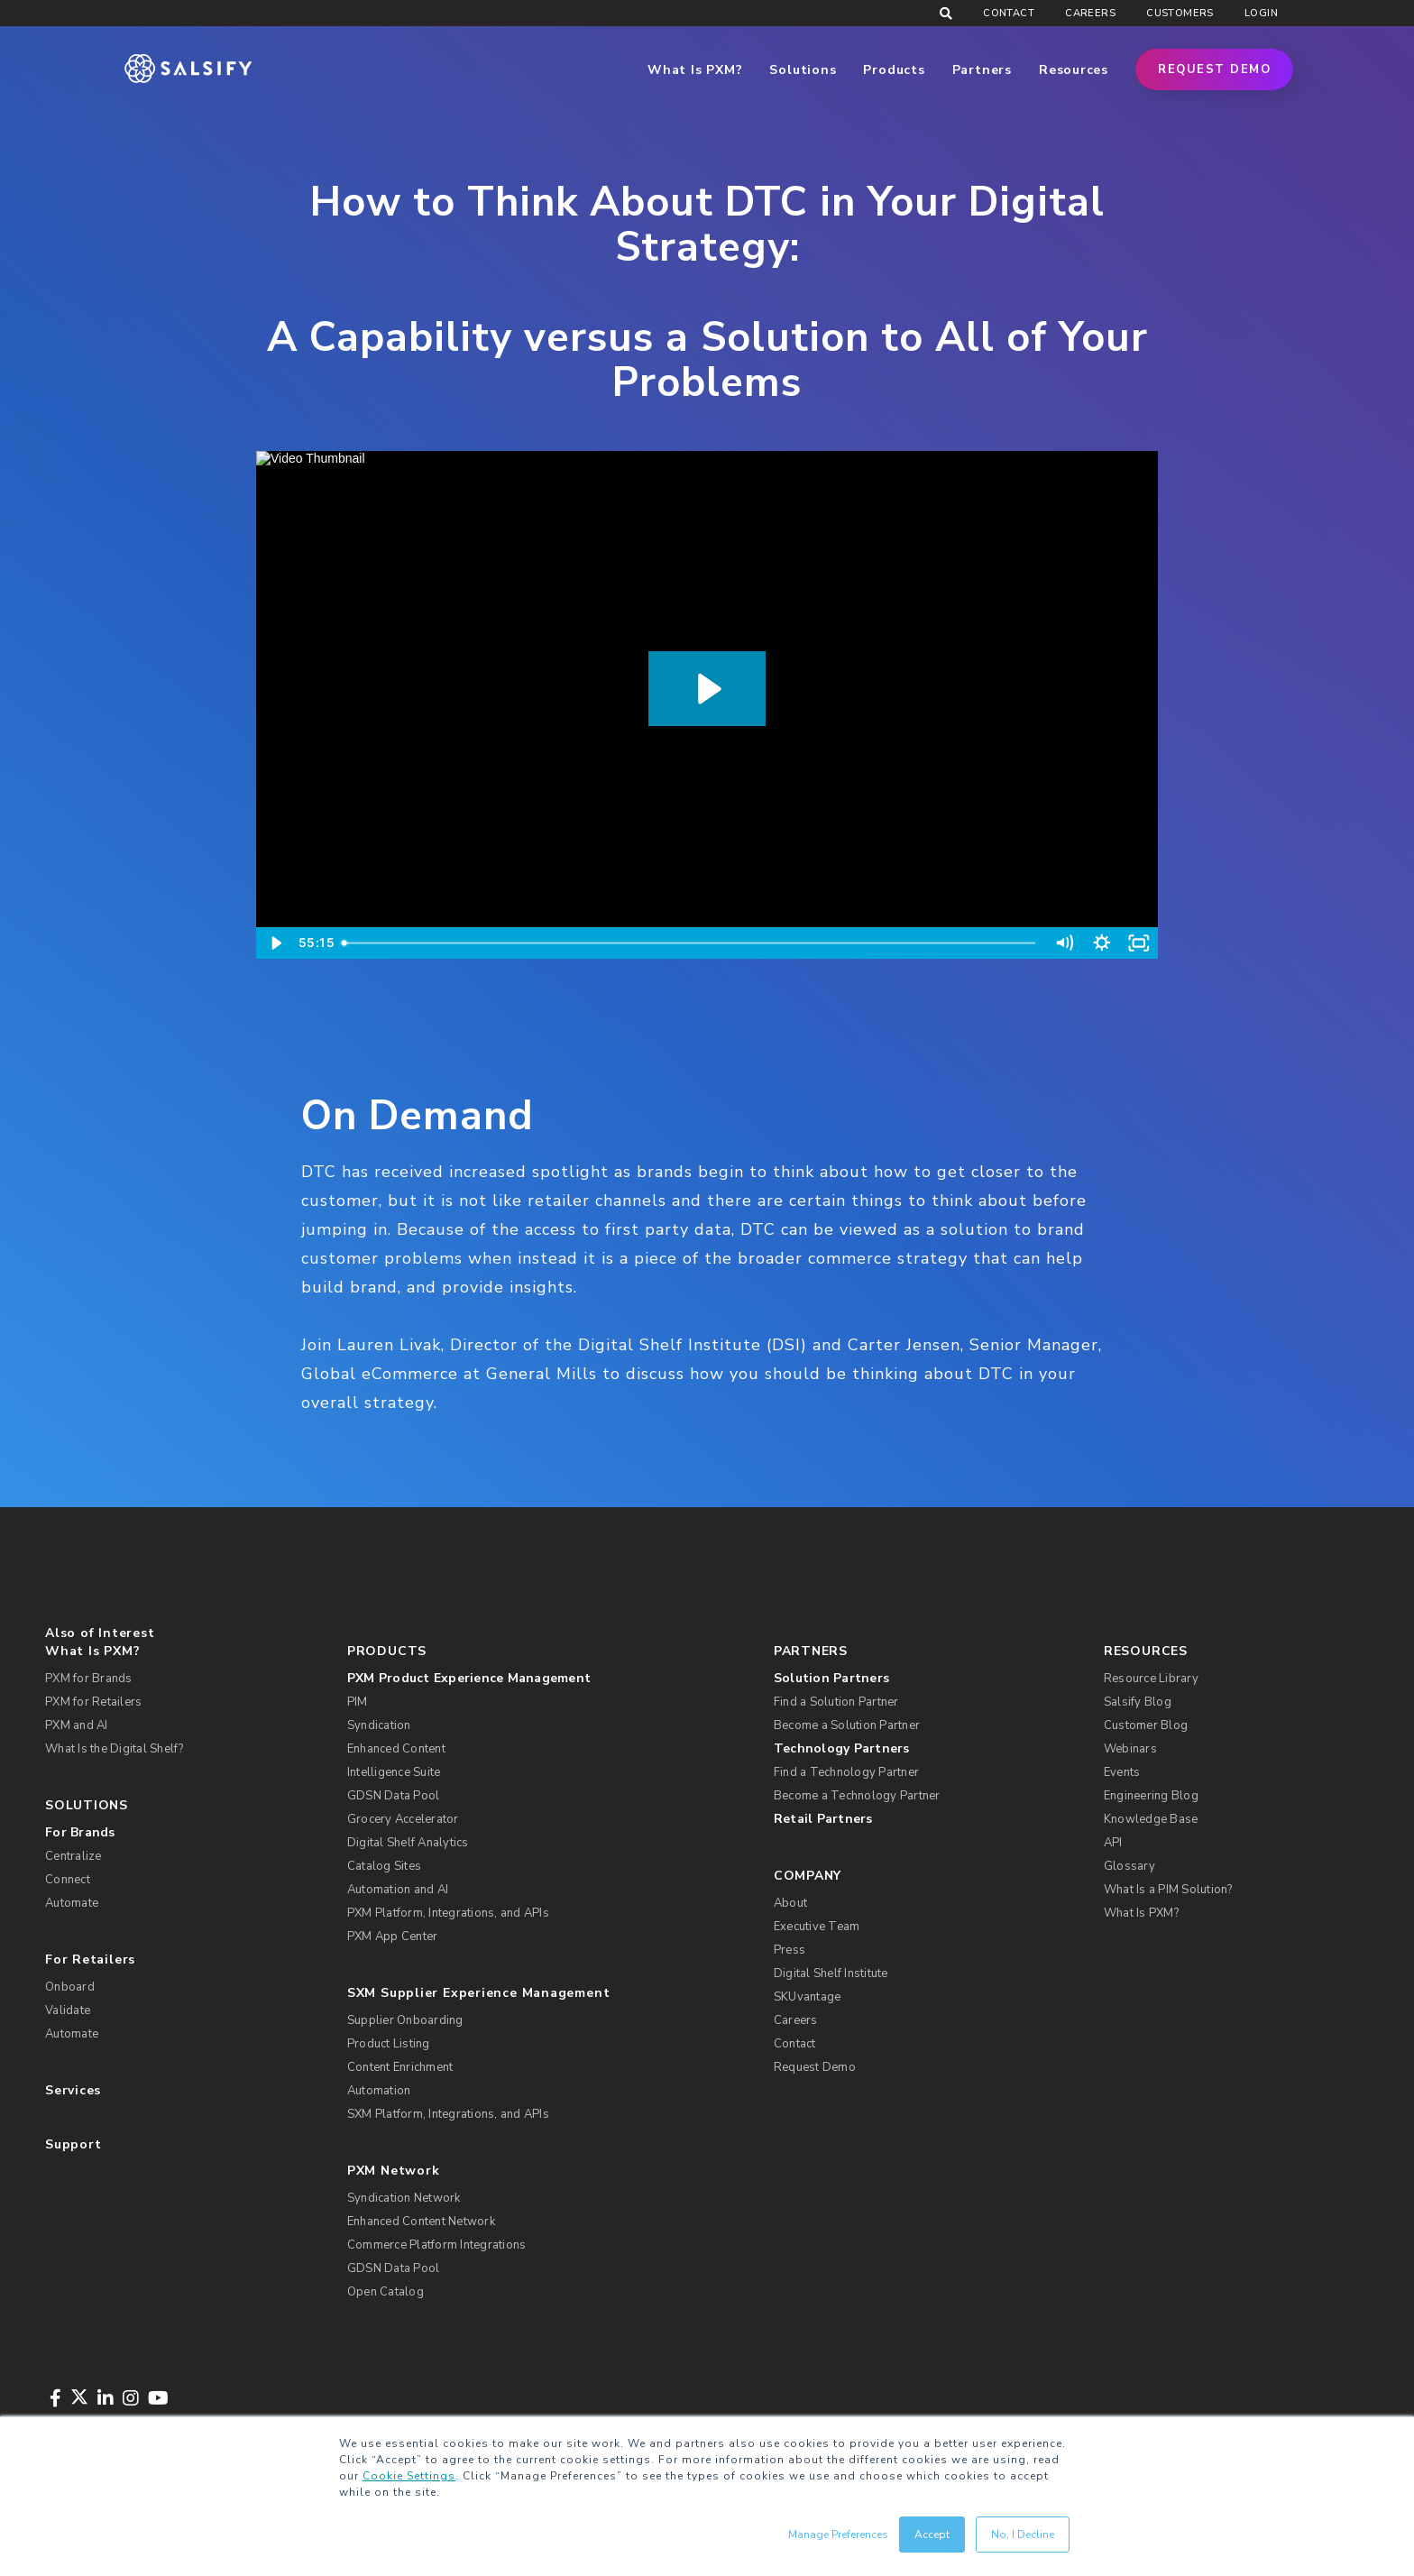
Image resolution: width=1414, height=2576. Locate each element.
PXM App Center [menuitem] (392, 1936)
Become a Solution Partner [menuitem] (847, 1725)
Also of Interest (99, 1633)
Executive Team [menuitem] (817, 1926)
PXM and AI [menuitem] (76, 1725)
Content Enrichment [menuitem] (400, 2067)
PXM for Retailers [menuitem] (93, 1702)
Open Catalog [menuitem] (385, 2292)
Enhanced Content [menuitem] (396, 1749)
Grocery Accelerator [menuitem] (403, 1819)
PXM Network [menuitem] (393, 2170)
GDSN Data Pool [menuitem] (393, 1796)
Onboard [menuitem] (70, 1987)
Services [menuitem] (73, 2090)
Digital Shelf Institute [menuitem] (831, 1973)
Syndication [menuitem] (379, 1725)
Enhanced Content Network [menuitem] (421, 2221)
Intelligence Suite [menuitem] (394, 1772)
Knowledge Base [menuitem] (1151, 1819)
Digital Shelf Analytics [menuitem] (408, 1843)
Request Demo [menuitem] (815, 2067)
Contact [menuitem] (1008, 13)
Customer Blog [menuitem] (1146, 1725)
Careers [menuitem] (1090, 13)
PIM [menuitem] (357, 1702)
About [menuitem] (790, 1903)
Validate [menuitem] (67, 2010)
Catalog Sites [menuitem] (384, 1866)
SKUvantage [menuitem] (807, 1997)
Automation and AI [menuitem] (397, 1889)
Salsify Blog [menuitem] (1137, 1702)
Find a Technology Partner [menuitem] (846, 1772)
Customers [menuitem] (1180, 13)
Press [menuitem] (789, 1950)
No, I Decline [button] (1022, 2534)
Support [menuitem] (73, 2144)
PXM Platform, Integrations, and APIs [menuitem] (448, 1913)
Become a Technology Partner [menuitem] (857, 1796)
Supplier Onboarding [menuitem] (405, 2020)
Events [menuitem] (1122, 1772)
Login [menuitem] (1261, 13)
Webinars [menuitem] (1130, 1749)
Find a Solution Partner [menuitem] (836, 1702)
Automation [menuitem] (379, 2091)
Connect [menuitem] (67, 1880)
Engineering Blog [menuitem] (1151, 1796)
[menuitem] (547, 1678)
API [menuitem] (1113, 1843)
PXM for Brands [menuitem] (89, 1678)
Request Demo (1214, 69)
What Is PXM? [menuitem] (92, 1651)
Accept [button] (932, 2534)
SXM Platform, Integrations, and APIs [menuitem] (448, 2114)
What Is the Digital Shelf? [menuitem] (114, 1749)
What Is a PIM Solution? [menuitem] (1168, 1889)
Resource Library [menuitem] (1151, 1678)
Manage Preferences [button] (838, 2534)
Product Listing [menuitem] (388, 2044)
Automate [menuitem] (71, 1903)
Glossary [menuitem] (1129, 1866)
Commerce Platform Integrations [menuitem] (437, 2245)
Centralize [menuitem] (73, 1856)
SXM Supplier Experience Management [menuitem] (479, 1992)
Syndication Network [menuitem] (404, 2198)
